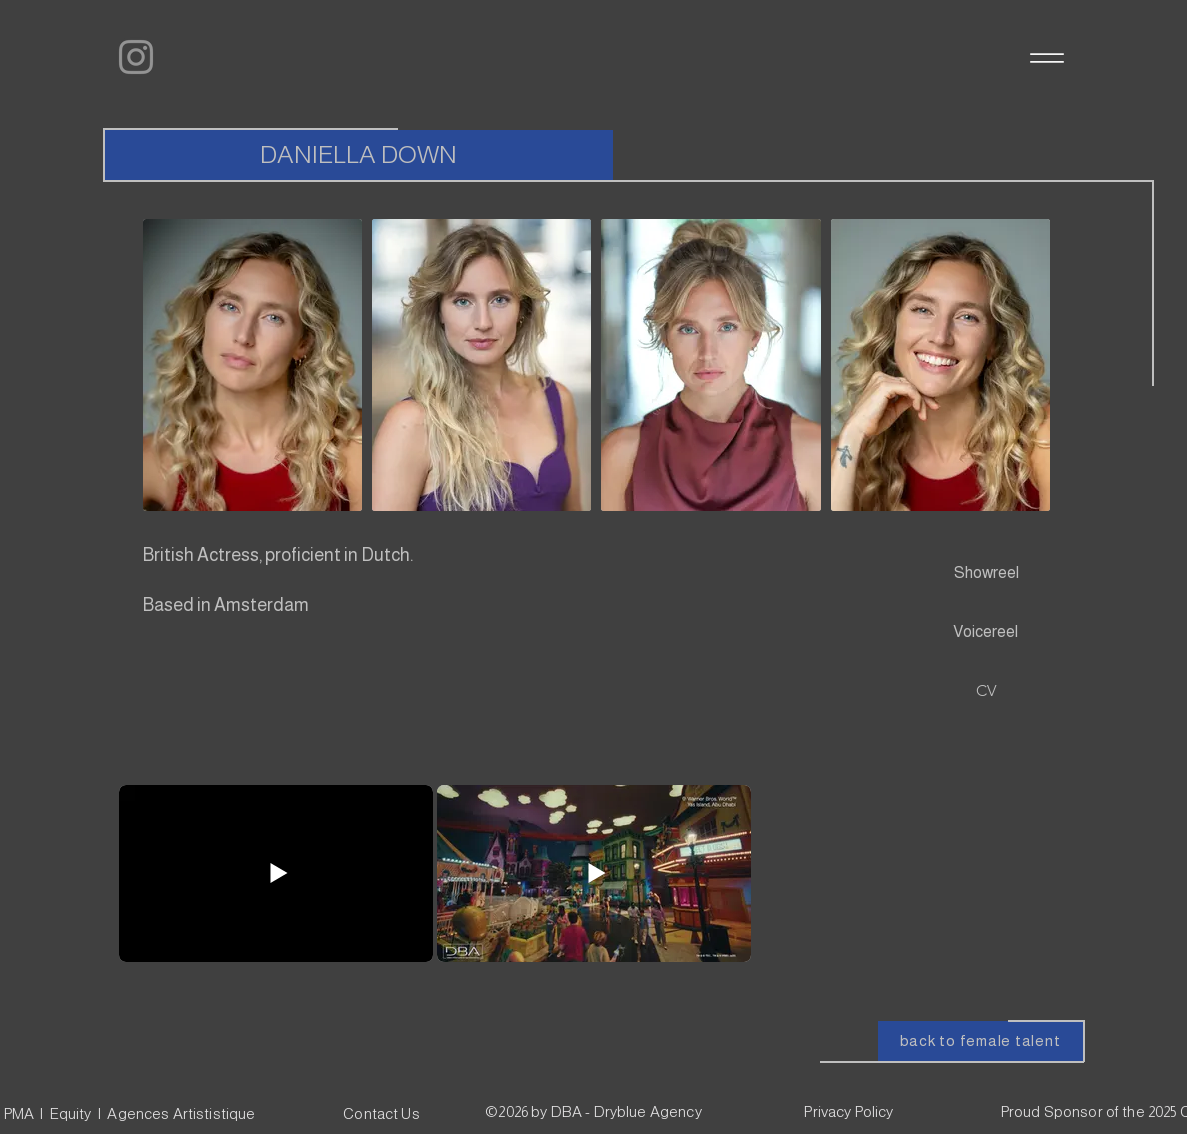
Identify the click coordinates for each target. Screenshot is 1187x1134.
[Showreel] (986, 572)
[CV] (987, 690)
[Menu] (1045, 57)
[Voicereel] (986, 631)
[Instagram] (136, 57)
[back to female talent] (980, 1041)
